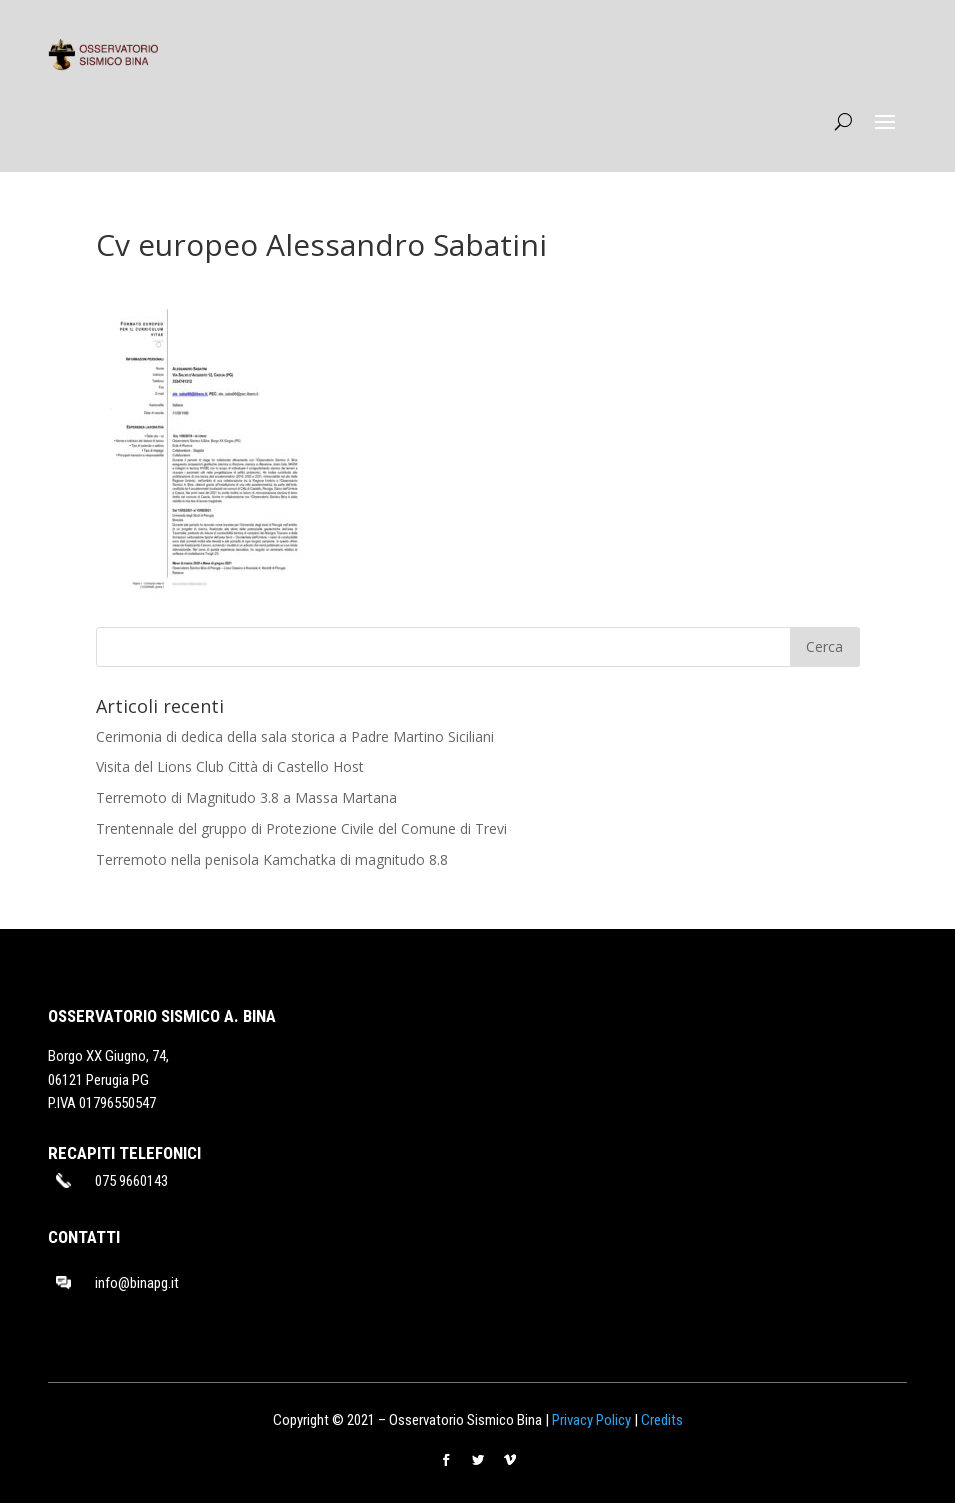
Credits (662, 1420)
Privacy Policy (591, 1420)
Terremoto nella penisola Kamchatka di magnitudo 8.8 (272, 859)
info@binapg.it (137, 1283)
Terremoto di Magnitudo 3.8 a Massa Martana (246, 797)
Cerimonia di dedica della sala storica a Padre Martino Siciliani (295, 736)
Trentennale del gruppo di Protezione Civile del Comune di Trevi (301, 828)
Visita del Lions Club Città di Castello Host (230, 766)
